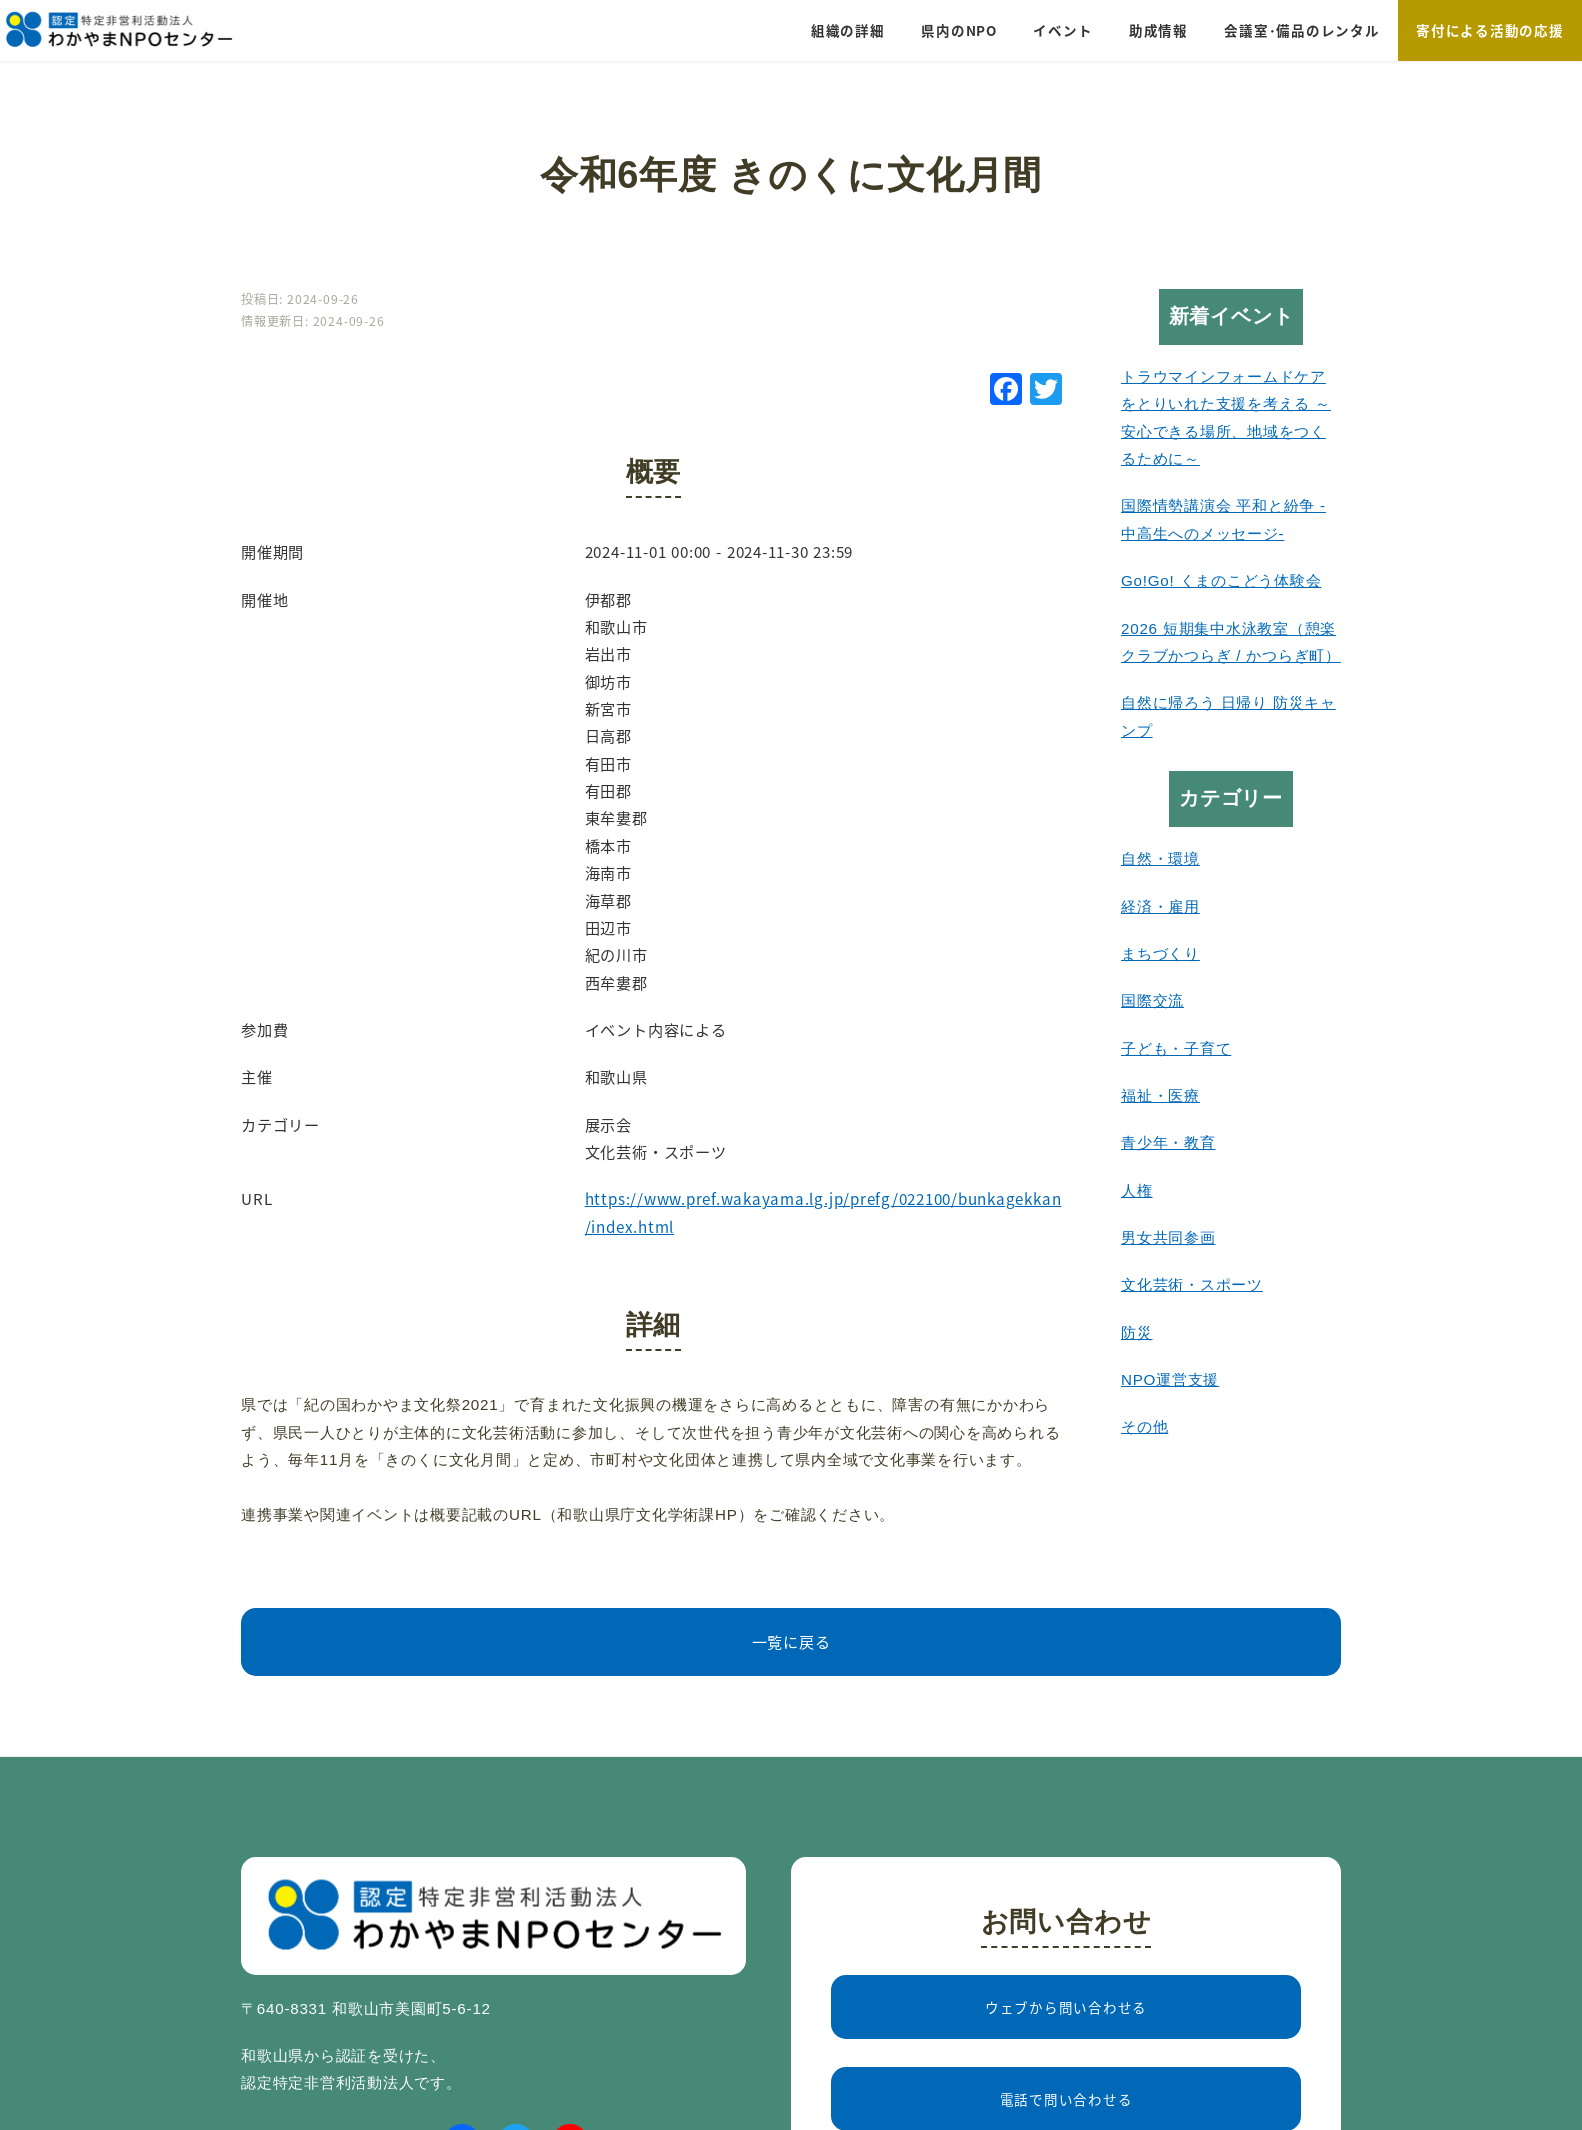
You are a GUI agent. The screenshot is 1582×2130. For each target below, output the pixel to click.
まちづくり (1160, 953)
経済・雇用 (1160, 906)
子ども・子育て (1176, 1048)
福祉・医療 (1160, 1095)
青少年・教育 (1168, 1142)
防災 (1137, 1332)
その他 (1144, 1426)
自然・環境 (1160, 858)
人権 (1137, 1190)
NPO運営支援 (1170, 1379)
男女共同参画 (1168, 1237)
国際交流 (1152, 1000)
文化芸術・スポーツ (1192, 1284)
